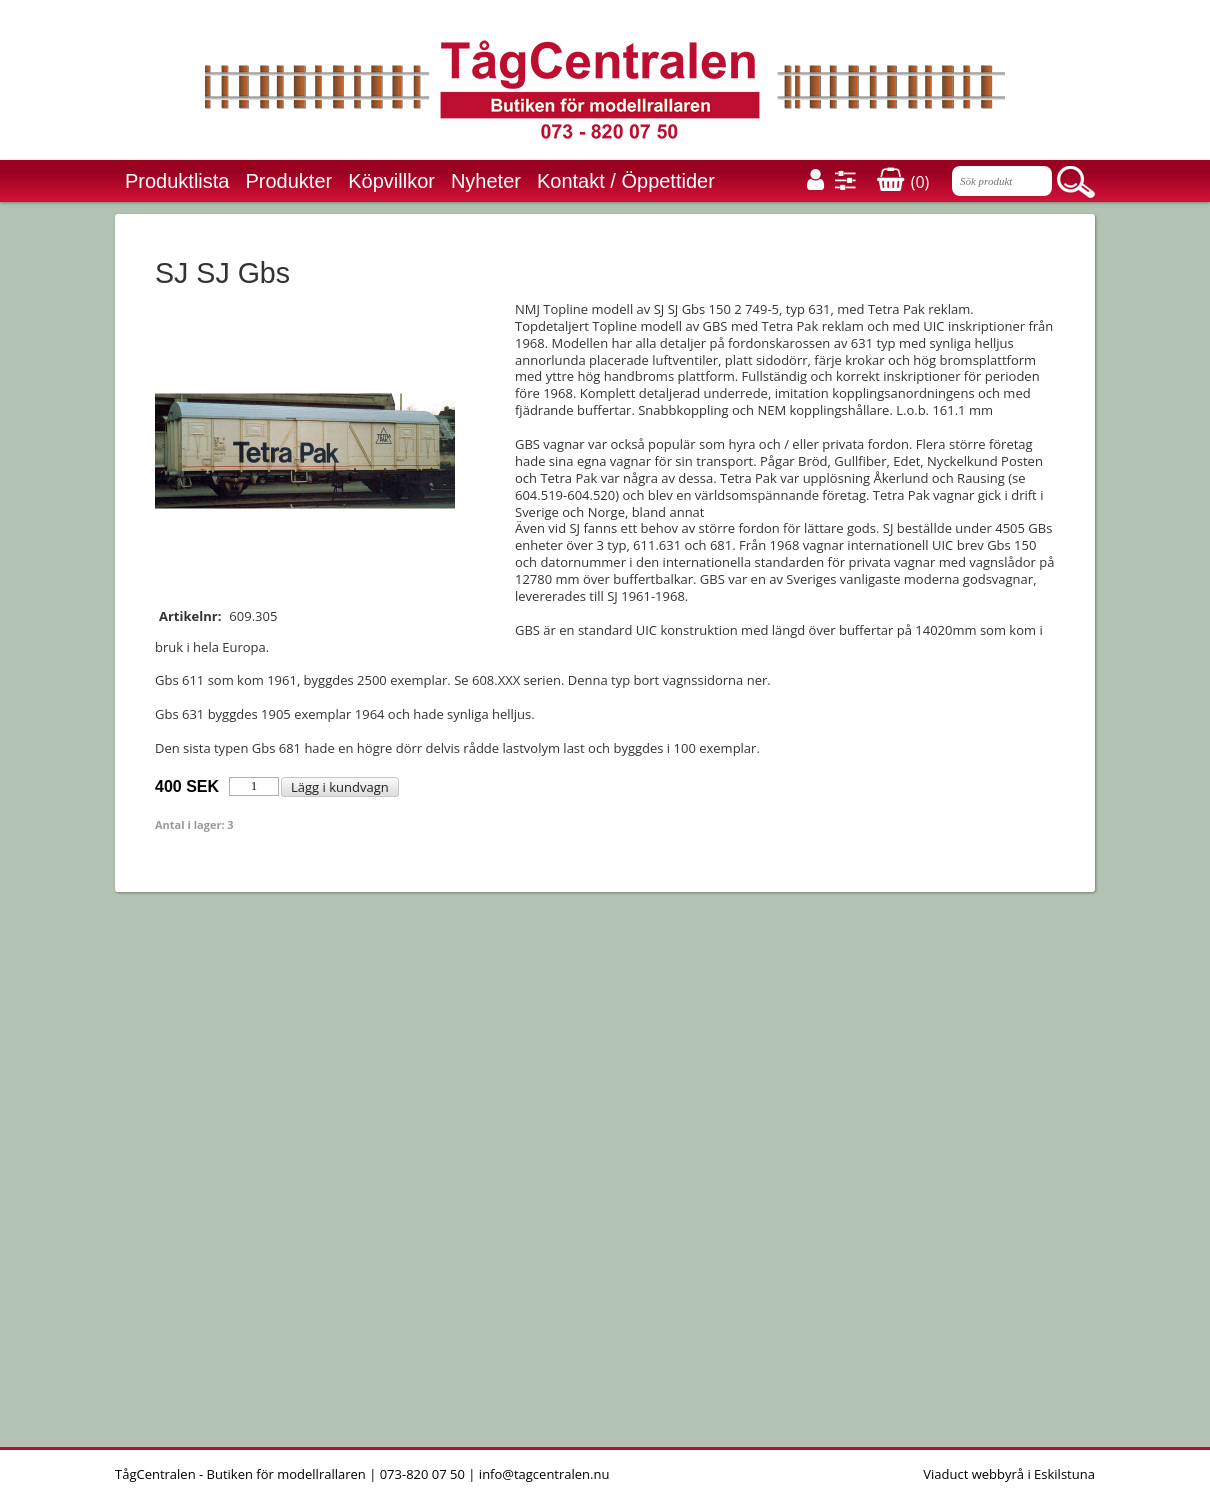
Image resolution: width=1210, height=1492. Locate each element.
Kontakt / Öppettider (626, 181)
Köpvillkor (391, 181)
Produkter (289, 181)
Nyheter (486, 181)
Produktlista (177, 181)
